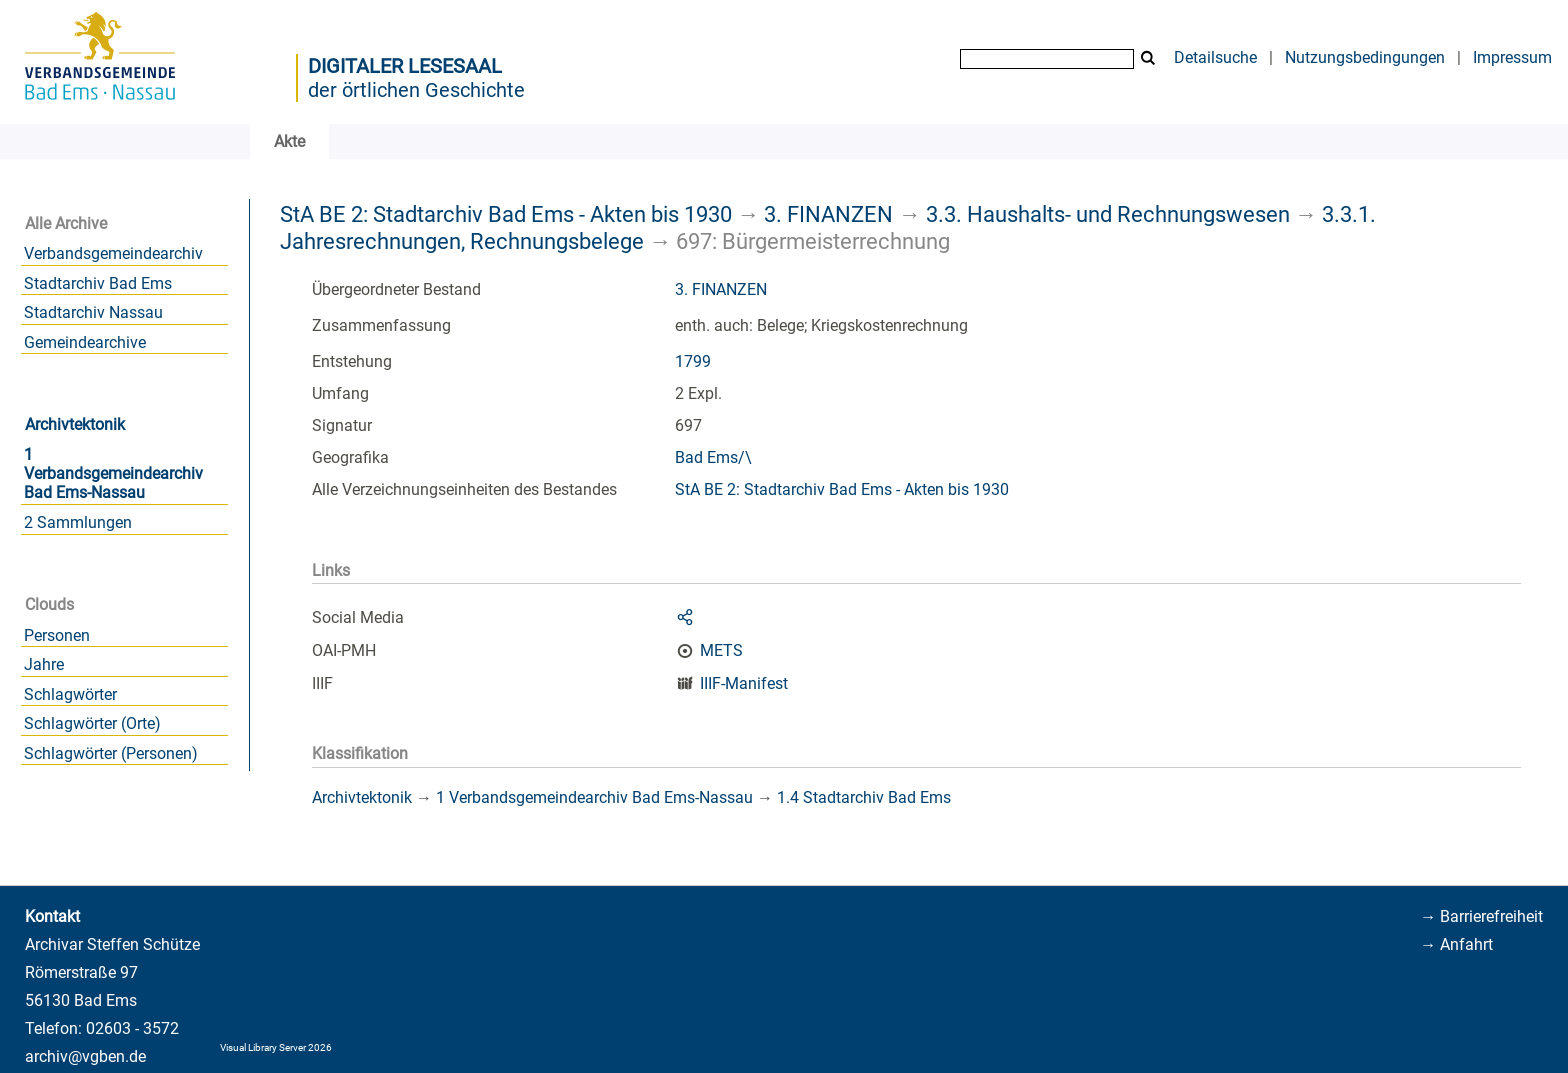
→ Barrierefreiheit (1481, 916)
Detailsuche (1215, 57)
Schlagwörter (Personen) (111, 753)
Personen (57, 635)
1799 (693, 361)
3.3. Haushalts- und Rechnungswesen (1108, 214)
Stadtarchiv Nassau (93, 312)
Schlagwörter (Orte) (92, 723)
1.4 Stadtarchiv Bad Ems (864, 797)
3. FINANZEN (828, 214)
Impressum (1512, 57)
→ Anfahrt (1456, 944)
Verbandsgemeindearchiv (113, 253)
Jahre (44, 664)
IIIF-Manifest (744, 683)
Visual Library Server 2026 (276, 1047)
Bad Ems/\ (713, 457)
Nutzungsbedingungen (1365, 57)
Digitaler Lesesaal (405, 66)
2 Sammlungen (78, 522)
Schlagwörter (70, 694)
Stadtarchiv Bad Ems (98, 283)
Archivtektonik (75, 424)
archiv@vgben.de (85, 1056)
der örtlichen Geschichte (416, 90)
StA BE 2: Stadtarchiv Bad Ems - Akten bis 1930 (506, 214)
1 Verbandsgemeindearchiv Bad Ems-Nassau (113, 473)
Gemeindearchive (85, 342)
